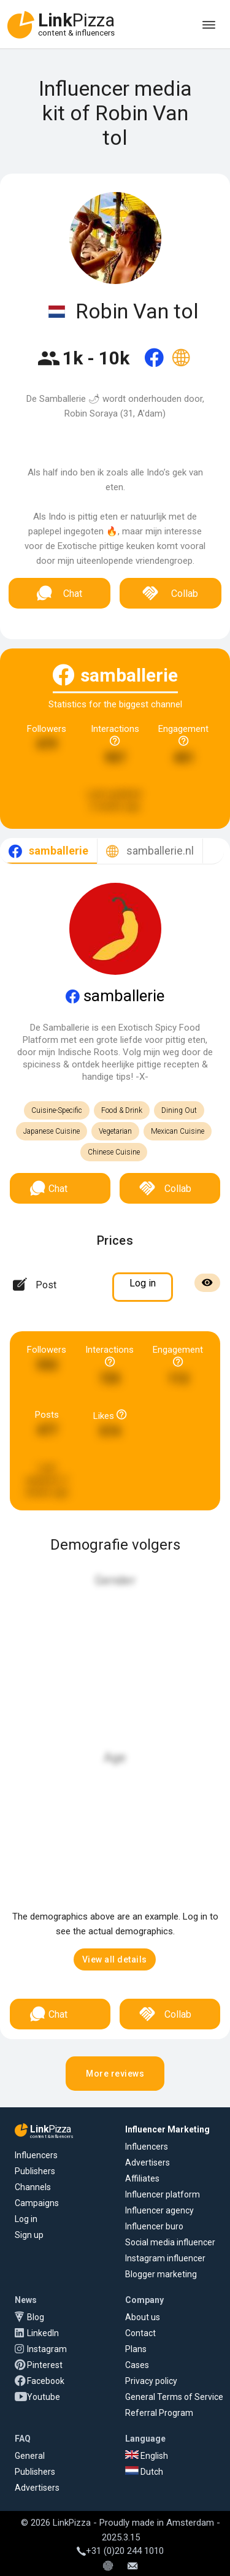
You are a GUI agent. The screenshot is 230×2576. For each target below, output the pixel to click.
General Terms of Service (174, 2397)
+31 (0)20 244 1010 (120, 2550)
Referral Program (159, 2413)
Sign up (29, 2235)
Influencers (36, 2155)
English (146, 2456)
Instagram (47, 2349)
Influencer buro (154, 2226)
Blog (35, 2317)
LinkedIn (43, 2333)
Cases (137, 2365)
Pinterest (45, 2365)
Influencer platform (162, 2194)
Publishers (35, 2171)
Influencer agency (159, 2210)
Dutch (144, 2472)
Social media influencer (170, 2242)
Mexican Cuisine (177, 1131)
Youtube (43, 2397)
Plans (136, 2349)
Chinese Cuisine (114, 1152)
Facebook (45, 2381)
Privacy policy (151, 2381)
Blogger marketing (161, 2274)
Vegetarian (115, 1131)
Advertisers (147, 2162)
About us (142, 2317)
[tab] (48, 851)
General (30, 2456)
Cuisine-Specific (56, 1110)
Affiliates (142, 2178)
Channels (33, 2187)
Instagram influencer (165, 2258)
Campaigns (37, 2203)
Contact (140, 2333)
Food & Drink (121, 1110)
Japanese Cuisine (51, 1131)
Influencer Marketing (167, 2129)
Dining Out (179, 1110)
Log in (26, 2219)
